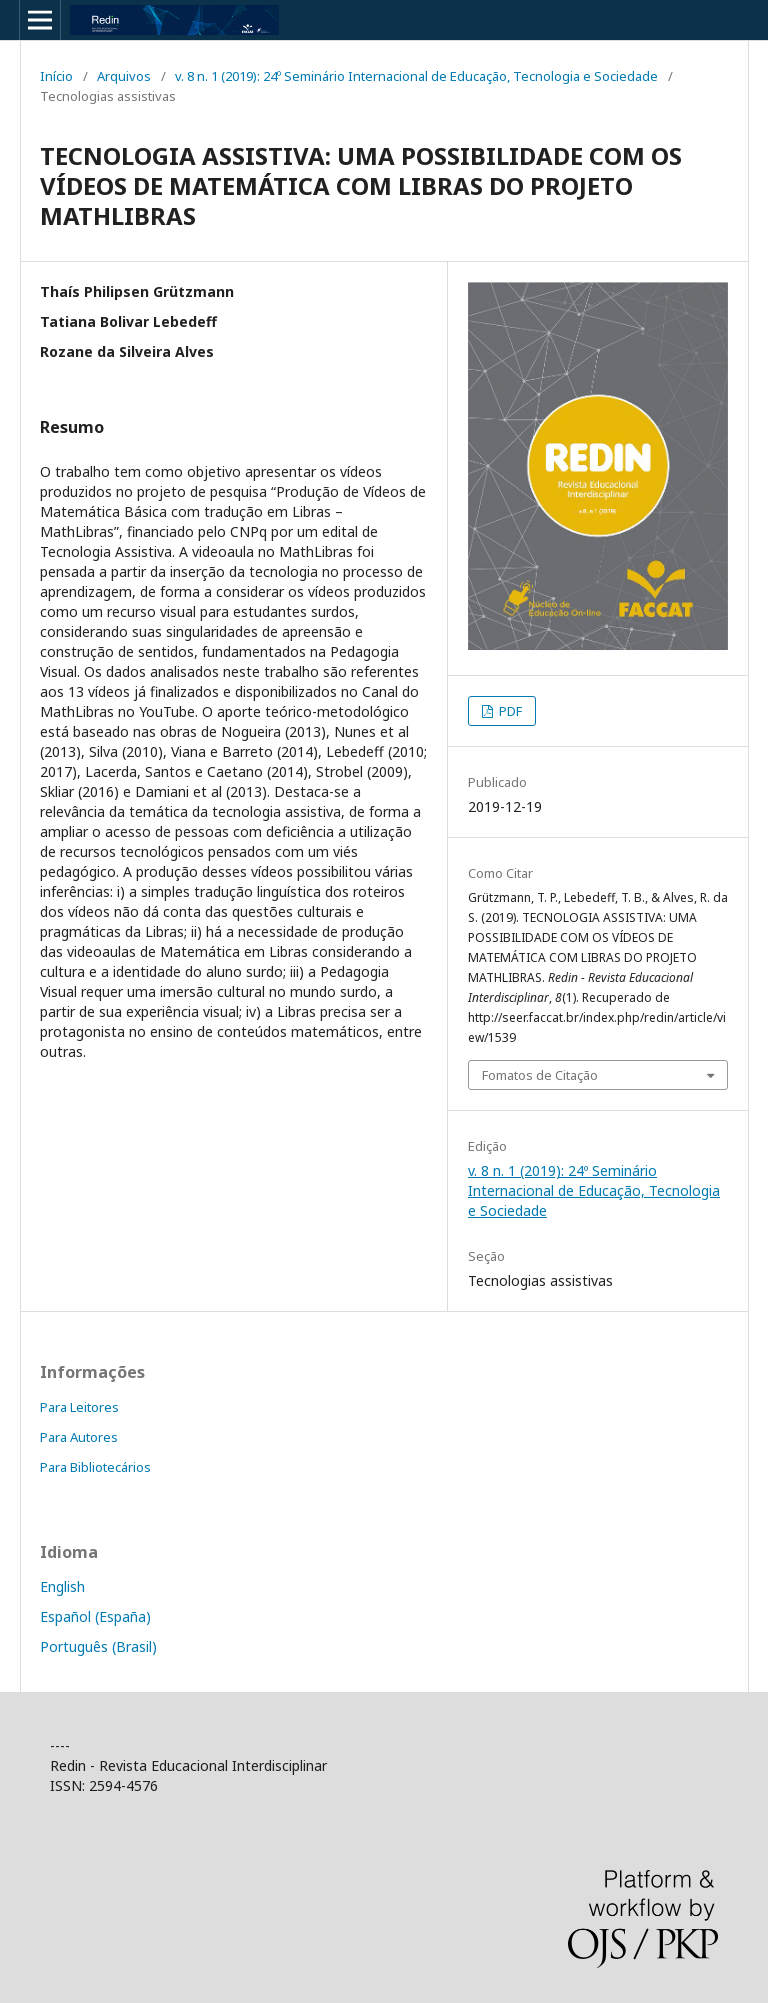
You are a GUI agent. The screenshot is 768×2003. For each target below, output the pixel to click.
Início (56, 76)
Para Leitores (79, 1407)
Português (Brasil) (98, 1646)
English (62, 1586)
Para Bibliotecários (95, 1467)
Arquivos (124, 76)
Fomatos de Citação (540, 1075)
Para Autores (79, 1437)
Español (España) (95, 1616)
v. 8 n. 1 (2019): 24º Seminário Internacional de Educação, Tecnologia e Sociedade (416, 76)
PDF (509, 711)
